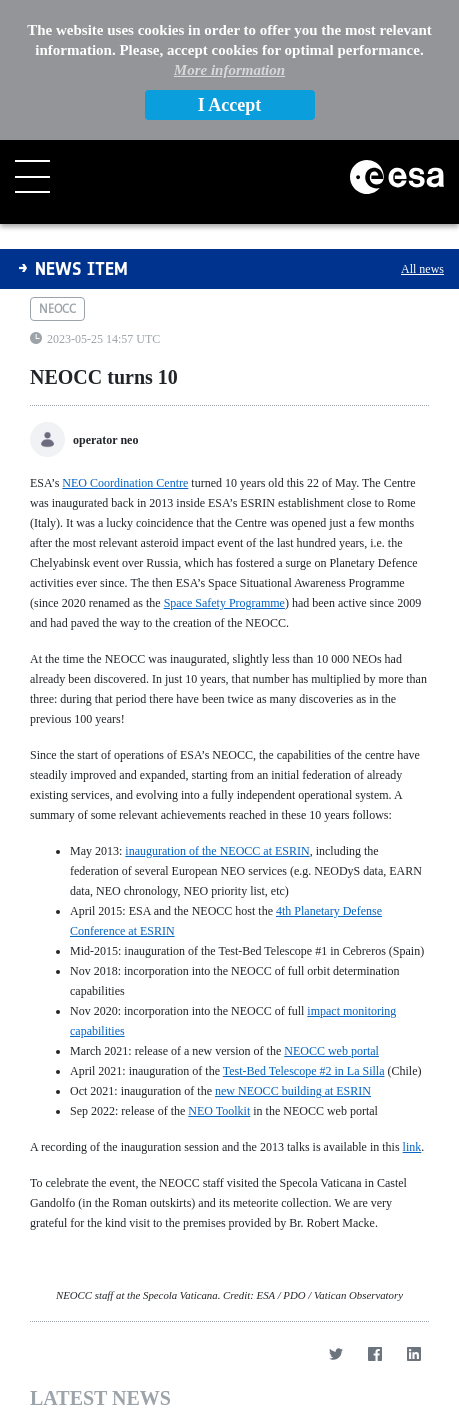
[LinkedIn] (413, 1353)
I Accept (229, 105)
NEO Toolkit (219, 1111)
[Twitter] (335, 1353)
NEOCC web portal (331, 1051)
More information (229, 70)
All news (422, 269)
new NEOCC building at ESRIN (293, 1091)
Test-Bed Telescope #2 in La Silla (304, 1071)
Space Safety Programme (224, 603)
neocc (57, 309)
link (412, 1147)
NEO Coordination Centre (125, 483)
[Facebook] (374, 1353)
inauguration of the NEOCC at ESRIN (217, 851)
